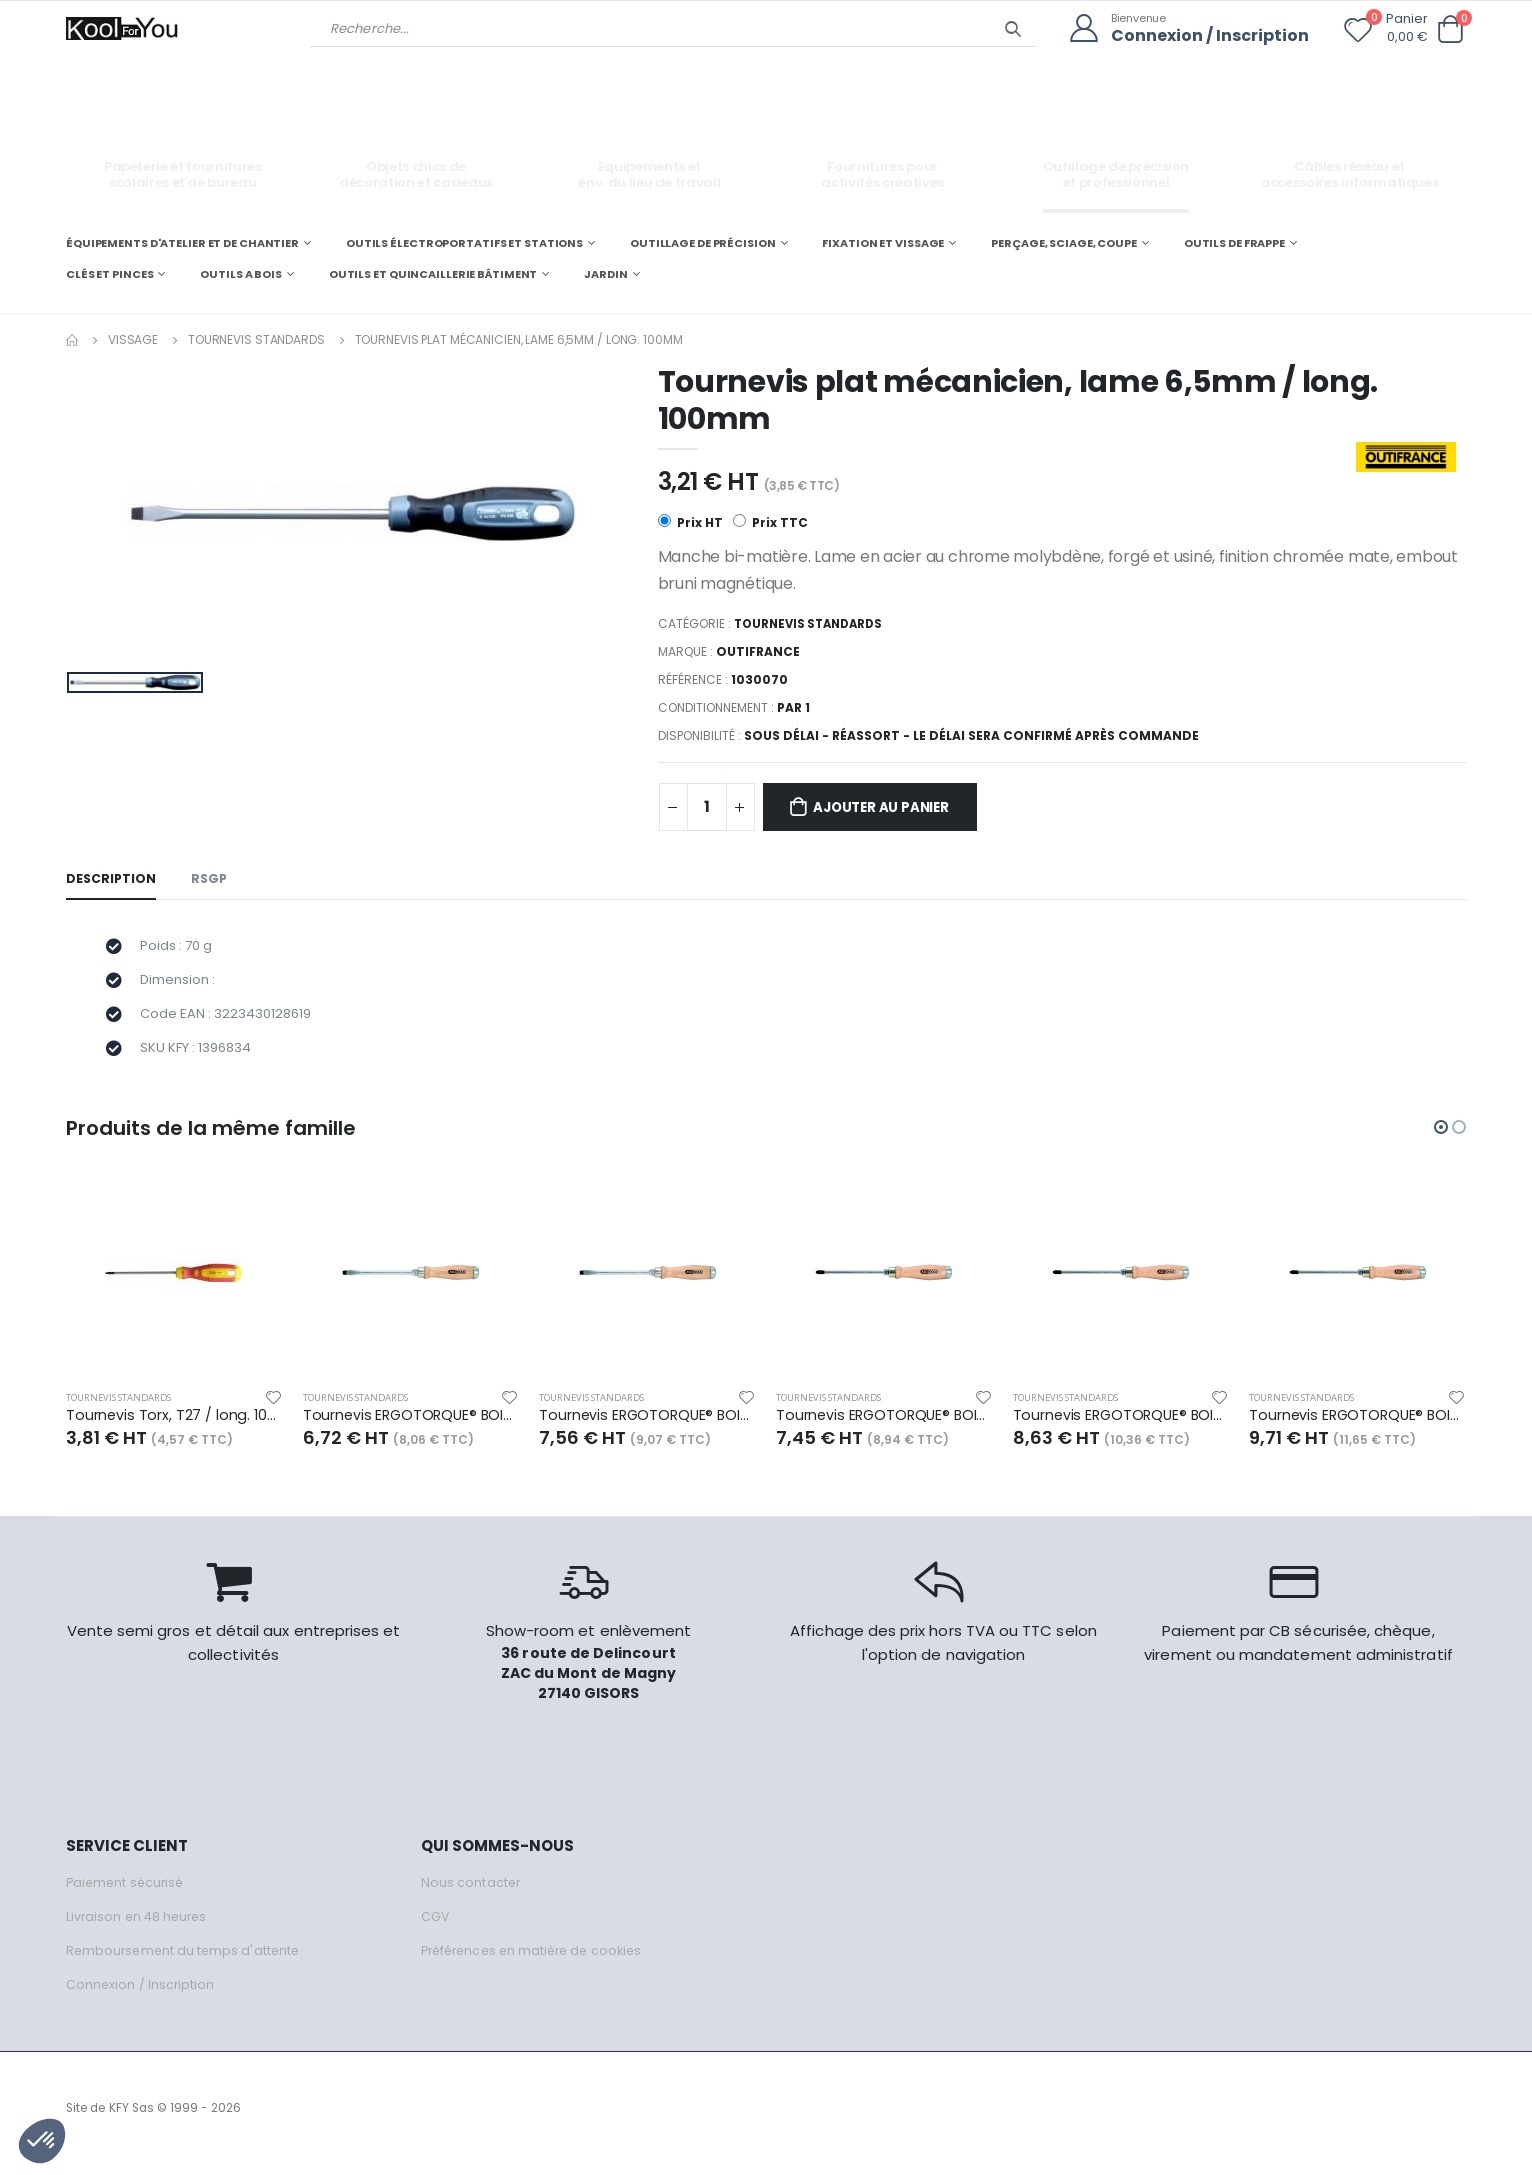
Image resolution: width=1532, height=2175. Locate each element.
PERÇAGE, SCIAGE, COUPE (1064, 242)
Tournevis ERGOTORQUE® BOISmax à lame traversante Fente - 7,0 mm (411, 1426)
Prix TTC (771, 523)
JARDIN (605, 274)
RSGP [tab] (212, 880)
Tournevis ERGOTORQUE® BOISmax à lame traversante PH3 (1357, 1426)
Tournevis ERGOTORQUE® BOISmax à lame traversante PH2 (1121, 1426)
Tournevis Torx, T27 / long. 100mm (174, 1426)
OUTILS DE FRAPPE (1234, 242)
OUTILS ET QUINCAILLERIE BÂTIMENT (433, 274)
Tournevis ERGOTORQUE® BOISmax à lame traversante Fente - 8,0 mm (647, 1426)
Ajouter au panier (890, 808)
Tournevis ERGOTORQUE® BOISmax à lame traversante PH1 (884, 1426)
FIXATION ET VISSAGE (883, 242)
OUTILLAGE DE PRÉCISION (703, 242)
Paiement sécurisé (127, 1893)
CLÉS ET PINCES (109, 274)
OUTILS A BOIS (241, 274)
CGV (435, 1927)
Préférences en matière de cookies (538, 1961)
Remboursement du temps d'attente (186, 1961)
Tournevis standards (256, 338)
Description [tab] (112, 880)
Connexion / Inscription (1205, 35)
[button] (1450, 29)
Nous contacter (471, 1893)
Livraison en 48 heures (139, 1927)
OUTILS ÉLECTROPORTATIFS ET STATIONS (464, 242)
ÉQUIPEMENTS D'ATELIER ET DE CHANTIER (182, 242)
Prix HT (690, 523)
